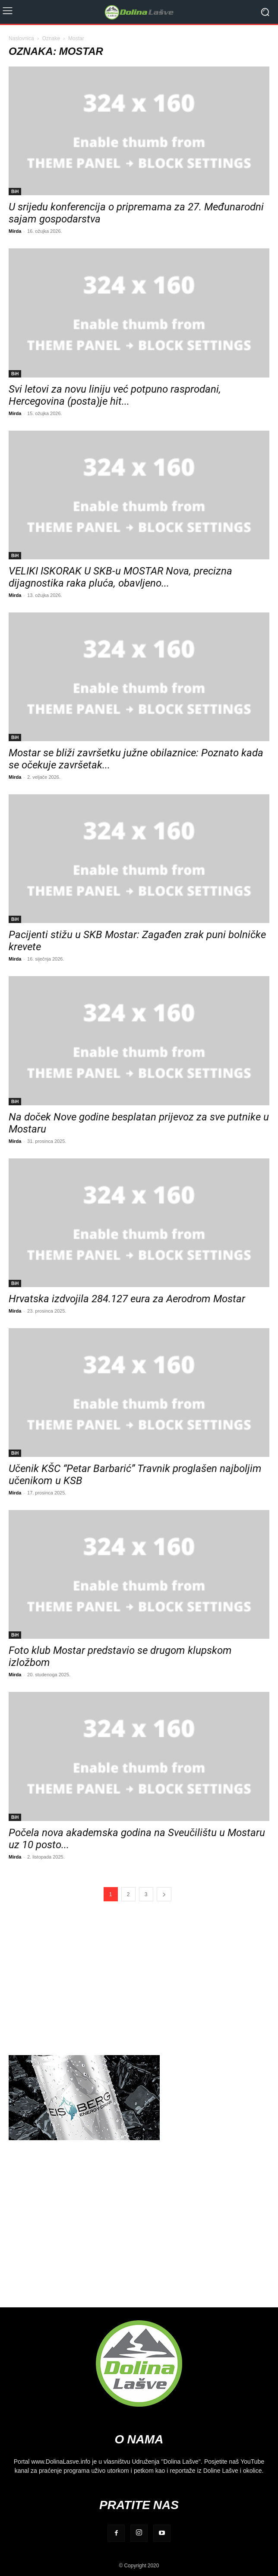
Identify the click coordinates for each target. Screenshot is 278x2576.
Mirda (15, 231)
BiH (15, 191)
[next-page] (164, 1894)
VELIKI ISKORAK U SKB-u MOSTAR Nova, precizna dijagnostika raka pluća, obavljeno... (120, 577)
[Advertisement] (139, 1978)
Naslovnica (21, 38)
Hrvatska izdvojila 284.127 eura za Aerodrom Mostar (127, 1299)
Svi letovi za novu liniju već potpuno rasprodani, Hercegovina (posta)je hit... (115, 395)
